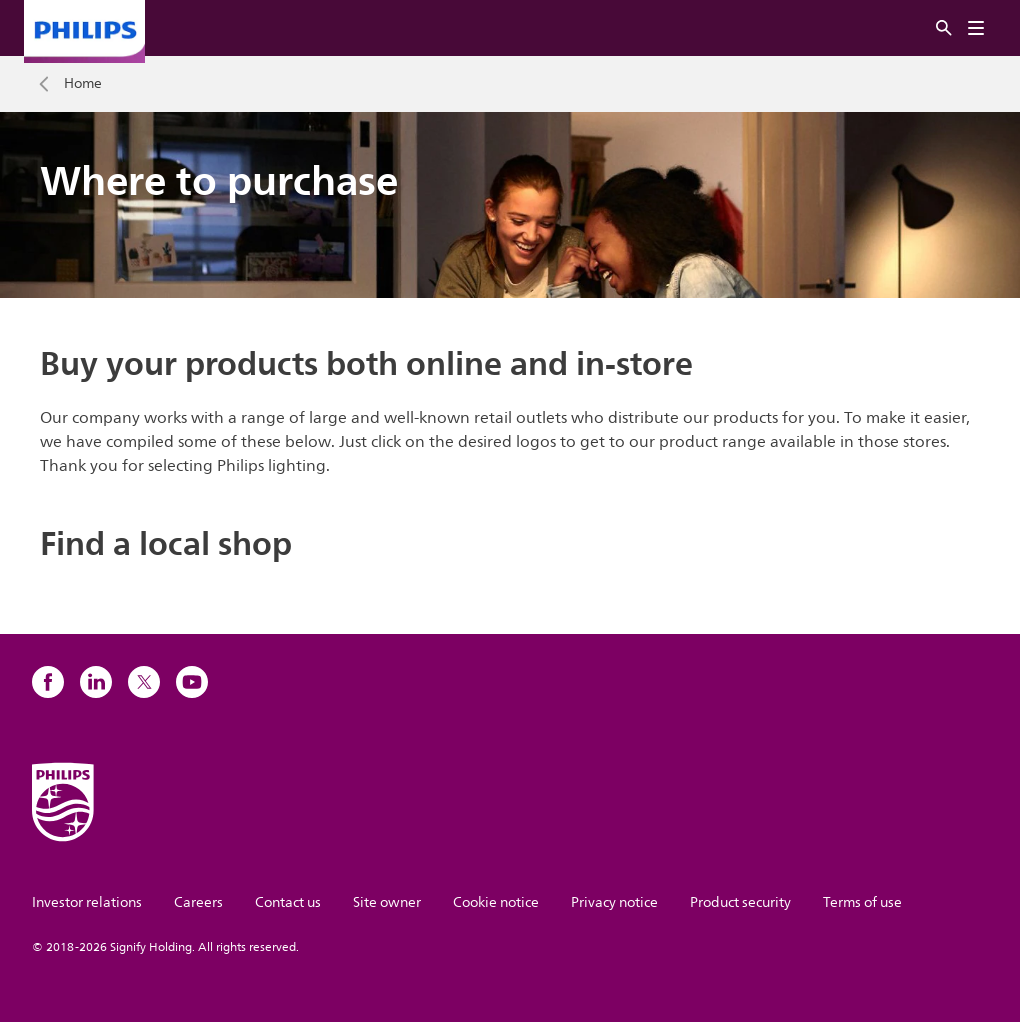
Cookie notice (496, 902)
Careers (198, 902)
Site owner (387, 902)
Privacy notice (614, 902)
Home (83, 84)
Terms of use (862, 902)
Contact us (288, 902)
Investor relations (87, 902)
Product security (740, 902)
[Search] (944, 28)
